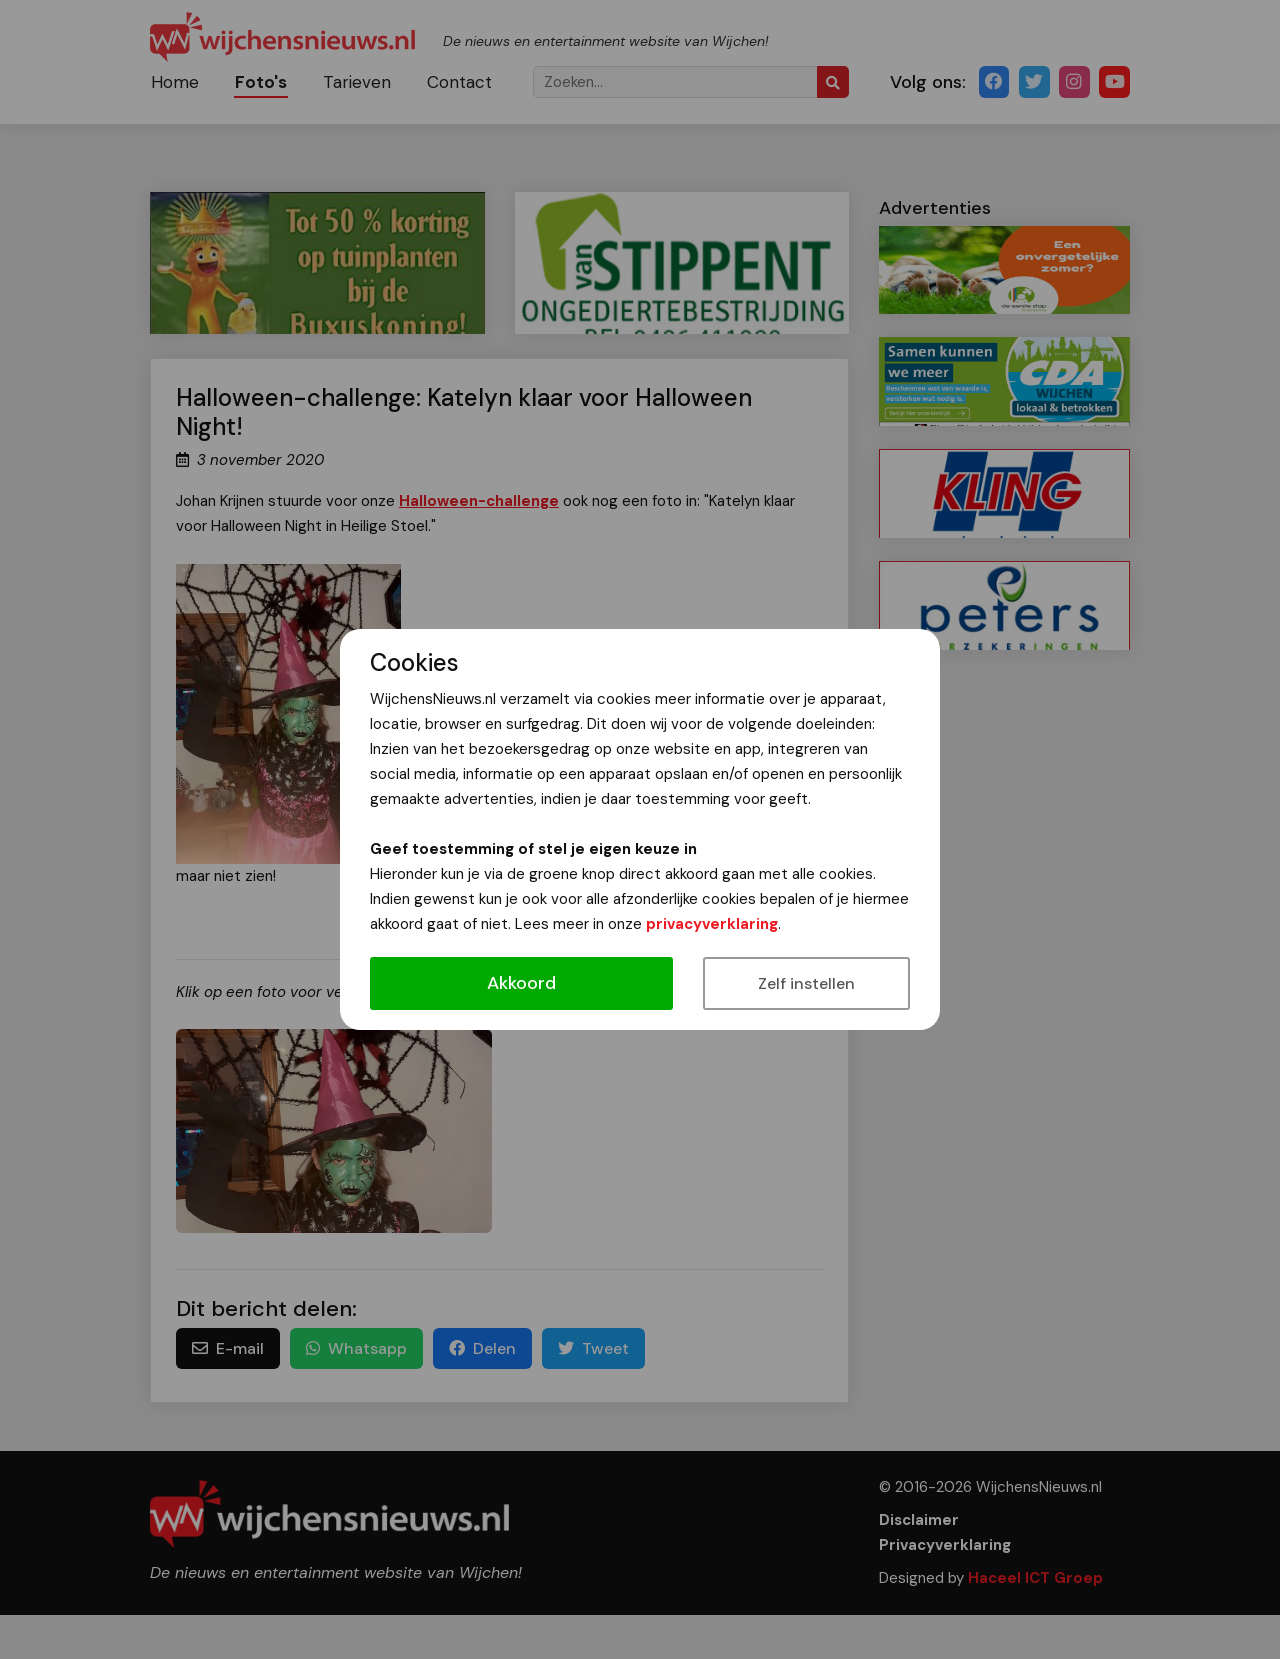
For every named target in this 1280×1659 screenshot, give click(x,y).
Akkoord (521, 983)
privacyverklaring (712, 924)
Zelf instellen (806, 983)
